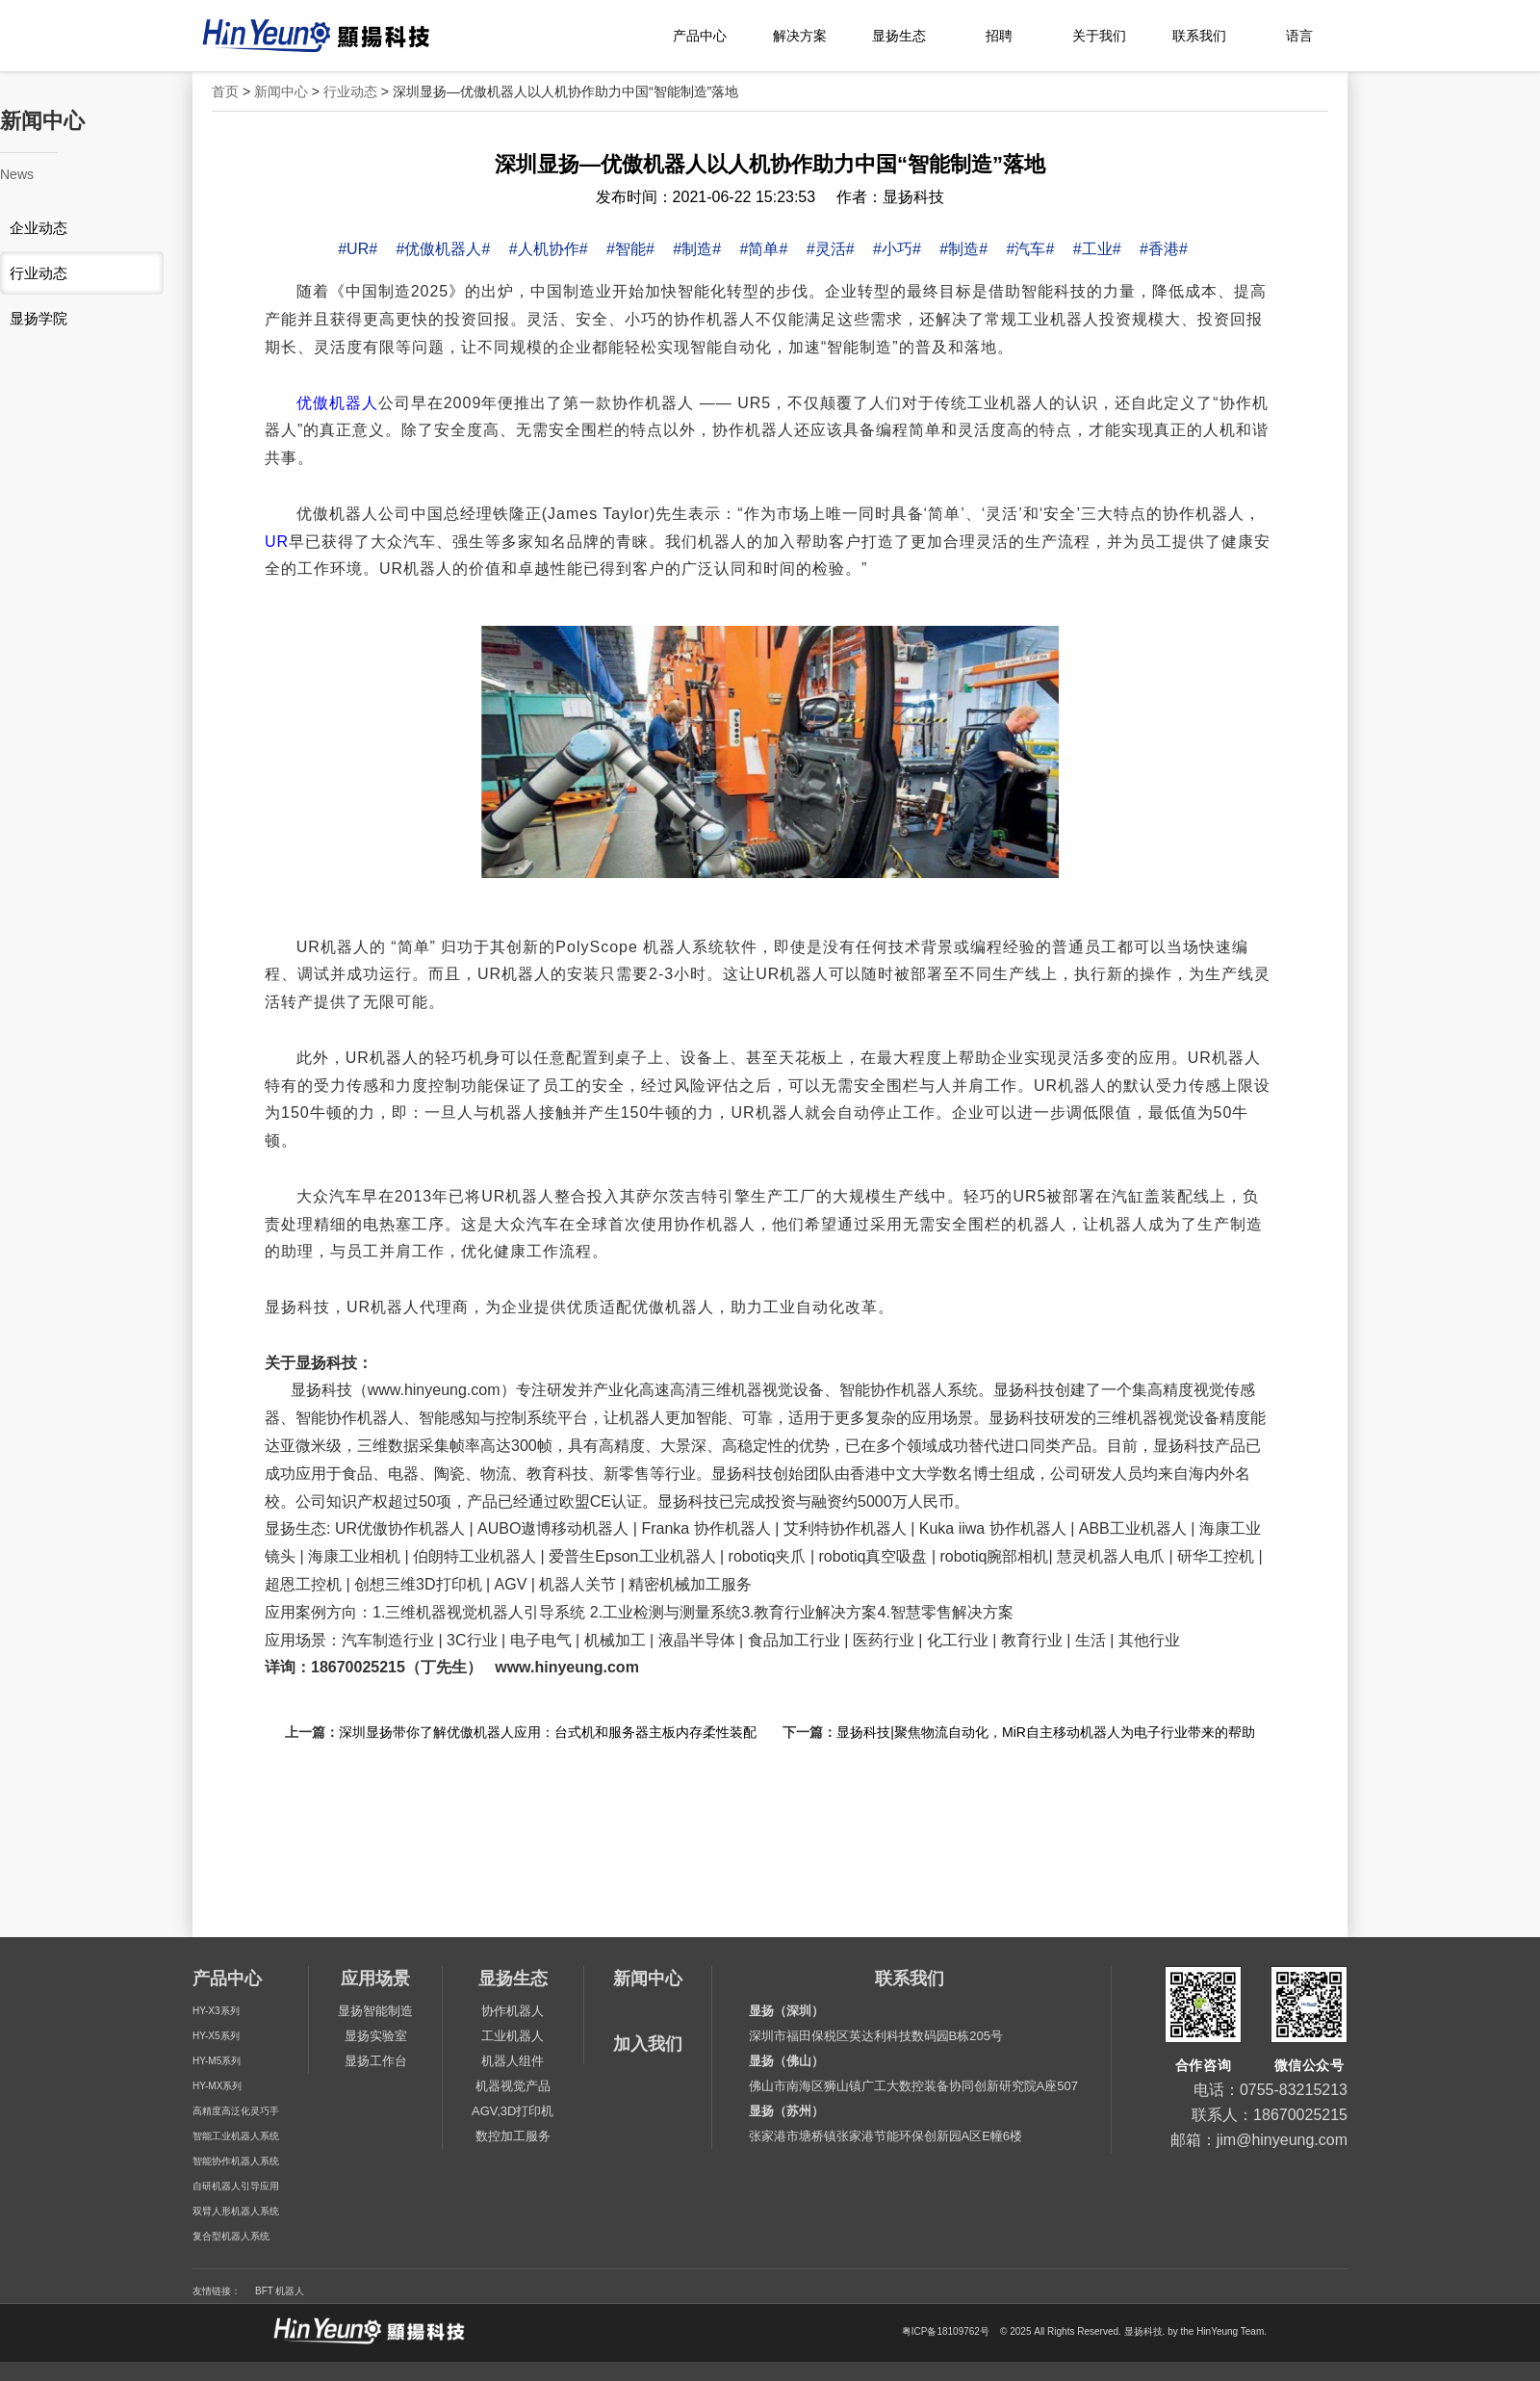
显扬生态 (899, 35)
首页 (225, 91)
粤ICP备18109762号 (945, 2332)
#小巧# (897, 249)
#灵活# (831, 249)
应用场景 (375, 1978)
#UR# (357, 249)
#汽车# (1031, 249)
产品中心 (700, 35)
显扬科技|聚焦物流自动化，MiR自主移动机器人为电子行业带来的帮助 (1045, 1732)
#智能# (630, 249)
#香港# (1164, 249)
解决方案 (800, 35)
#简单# (764, 249)
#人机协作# (548, 249)
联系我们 (1199, 35)
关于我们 (1099, 35)
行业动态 (350, 91)
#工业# (1097, 249)
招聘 (999, 35)
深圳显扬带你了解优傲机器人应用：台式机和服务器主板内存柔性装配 (548, 1732)
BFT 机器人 (279, 2291)
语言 (1299, 35)
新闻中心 (281, 91)
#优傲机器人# (444, 249)
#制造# (697, 249)
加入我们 (647, 2044)
